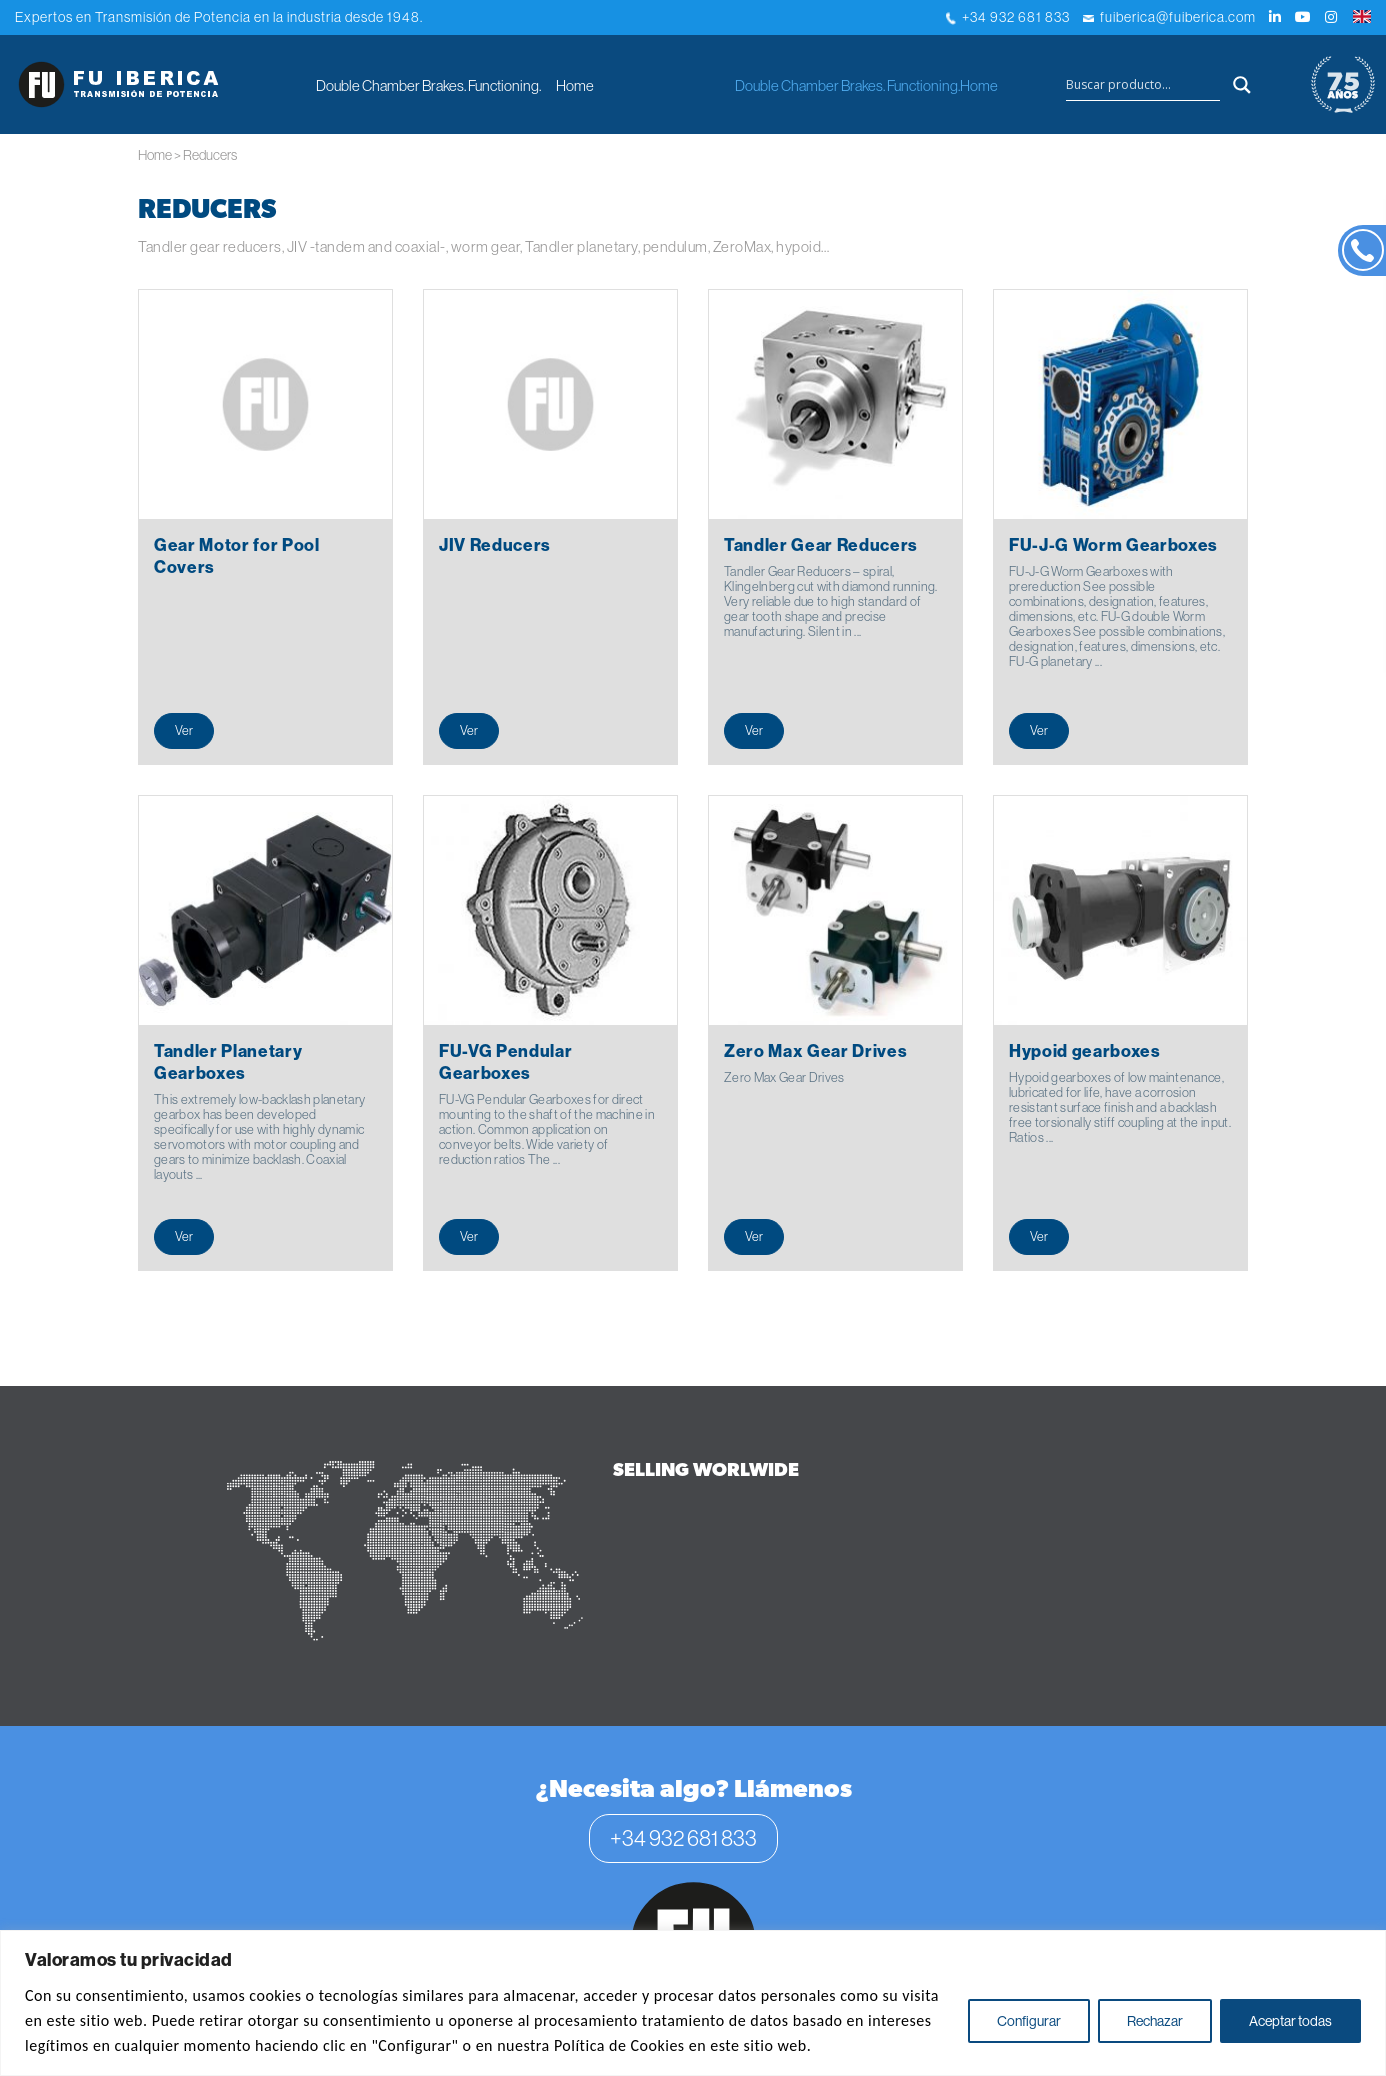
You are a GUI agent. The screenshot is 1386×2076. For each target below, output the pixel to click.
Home (575, 85)
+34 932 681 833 (1008, 17)
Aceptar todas (1290, 2021)
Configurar (1029, 2021)
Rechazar (1155, 2021)
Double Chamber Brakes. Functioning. (428, 85)
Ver (184, 730)
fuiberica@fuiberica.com (1169, 17)
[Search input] (1143, 85)
